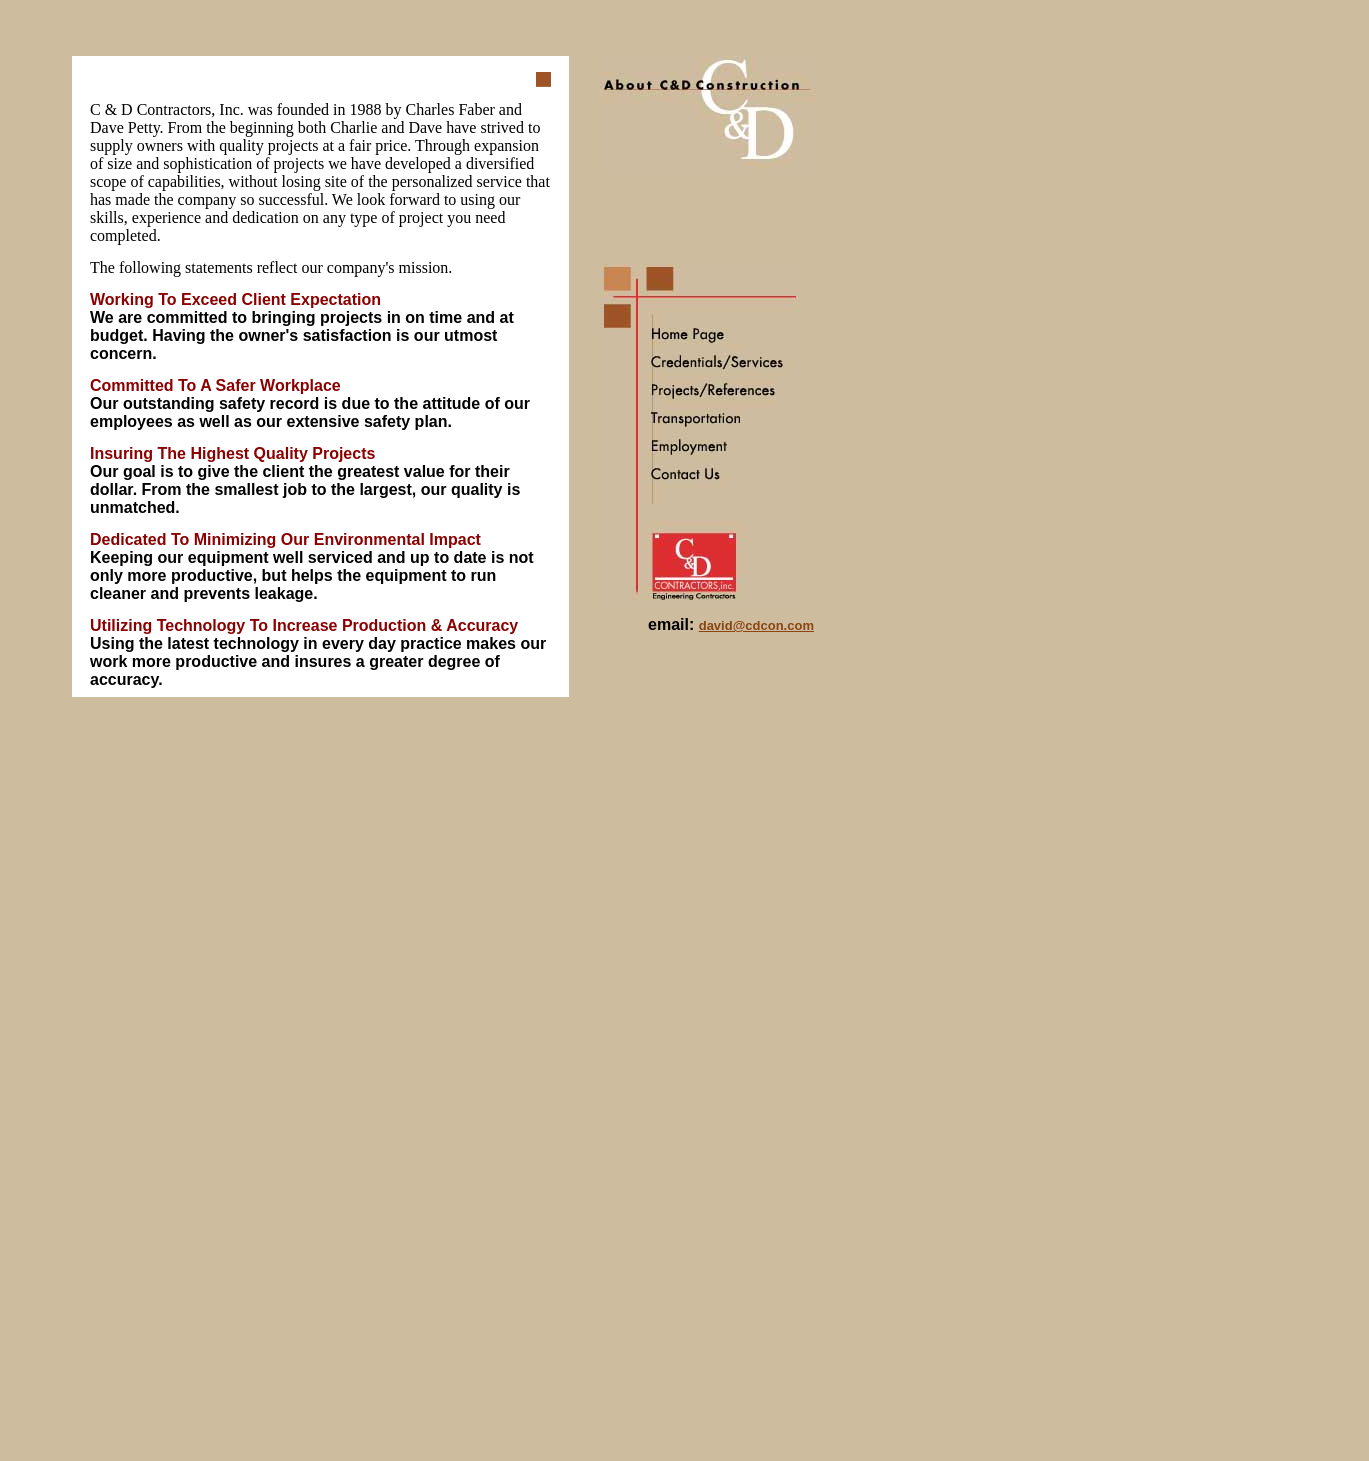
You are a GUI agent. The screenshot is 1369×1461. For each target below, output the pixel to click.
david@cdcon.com (756, 625)
